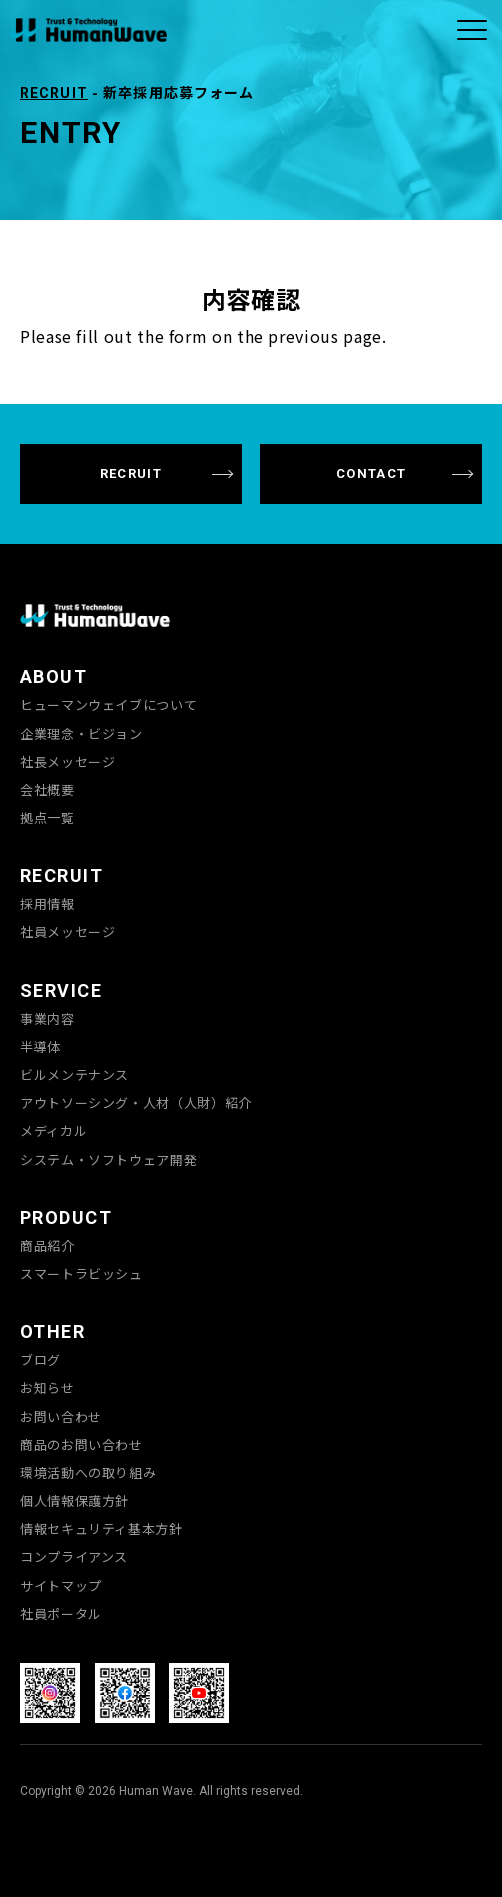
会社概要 (47, 790)
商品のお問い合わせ (81, 1445)
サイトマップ (61, 1586)
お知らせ (47, 1388)
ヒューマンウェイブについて (108, 705)
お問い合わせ (61, 1417)
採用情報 (47, 904)
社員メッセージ (67, 932)
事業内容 (47, 1019)
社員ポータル (61, 1614)
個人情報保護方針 (74, 1501)
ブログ (40, 1360)
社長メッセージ (67, 762)
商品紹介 (47, 1246)
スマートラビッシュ (81, 1274)
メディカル (53, 1131)
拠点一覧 (47, 818)
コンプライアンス (74, 1557)
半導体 (40, 1047)
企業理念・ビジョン (81, 734)
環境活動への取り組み (88, 1473)
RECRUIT (54, 93)
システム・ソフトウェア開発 (108, 1160)
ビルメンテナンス (74, 1075)
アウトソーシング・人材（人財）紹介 (136, 1103)
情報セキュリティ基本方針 (101, 1529)
